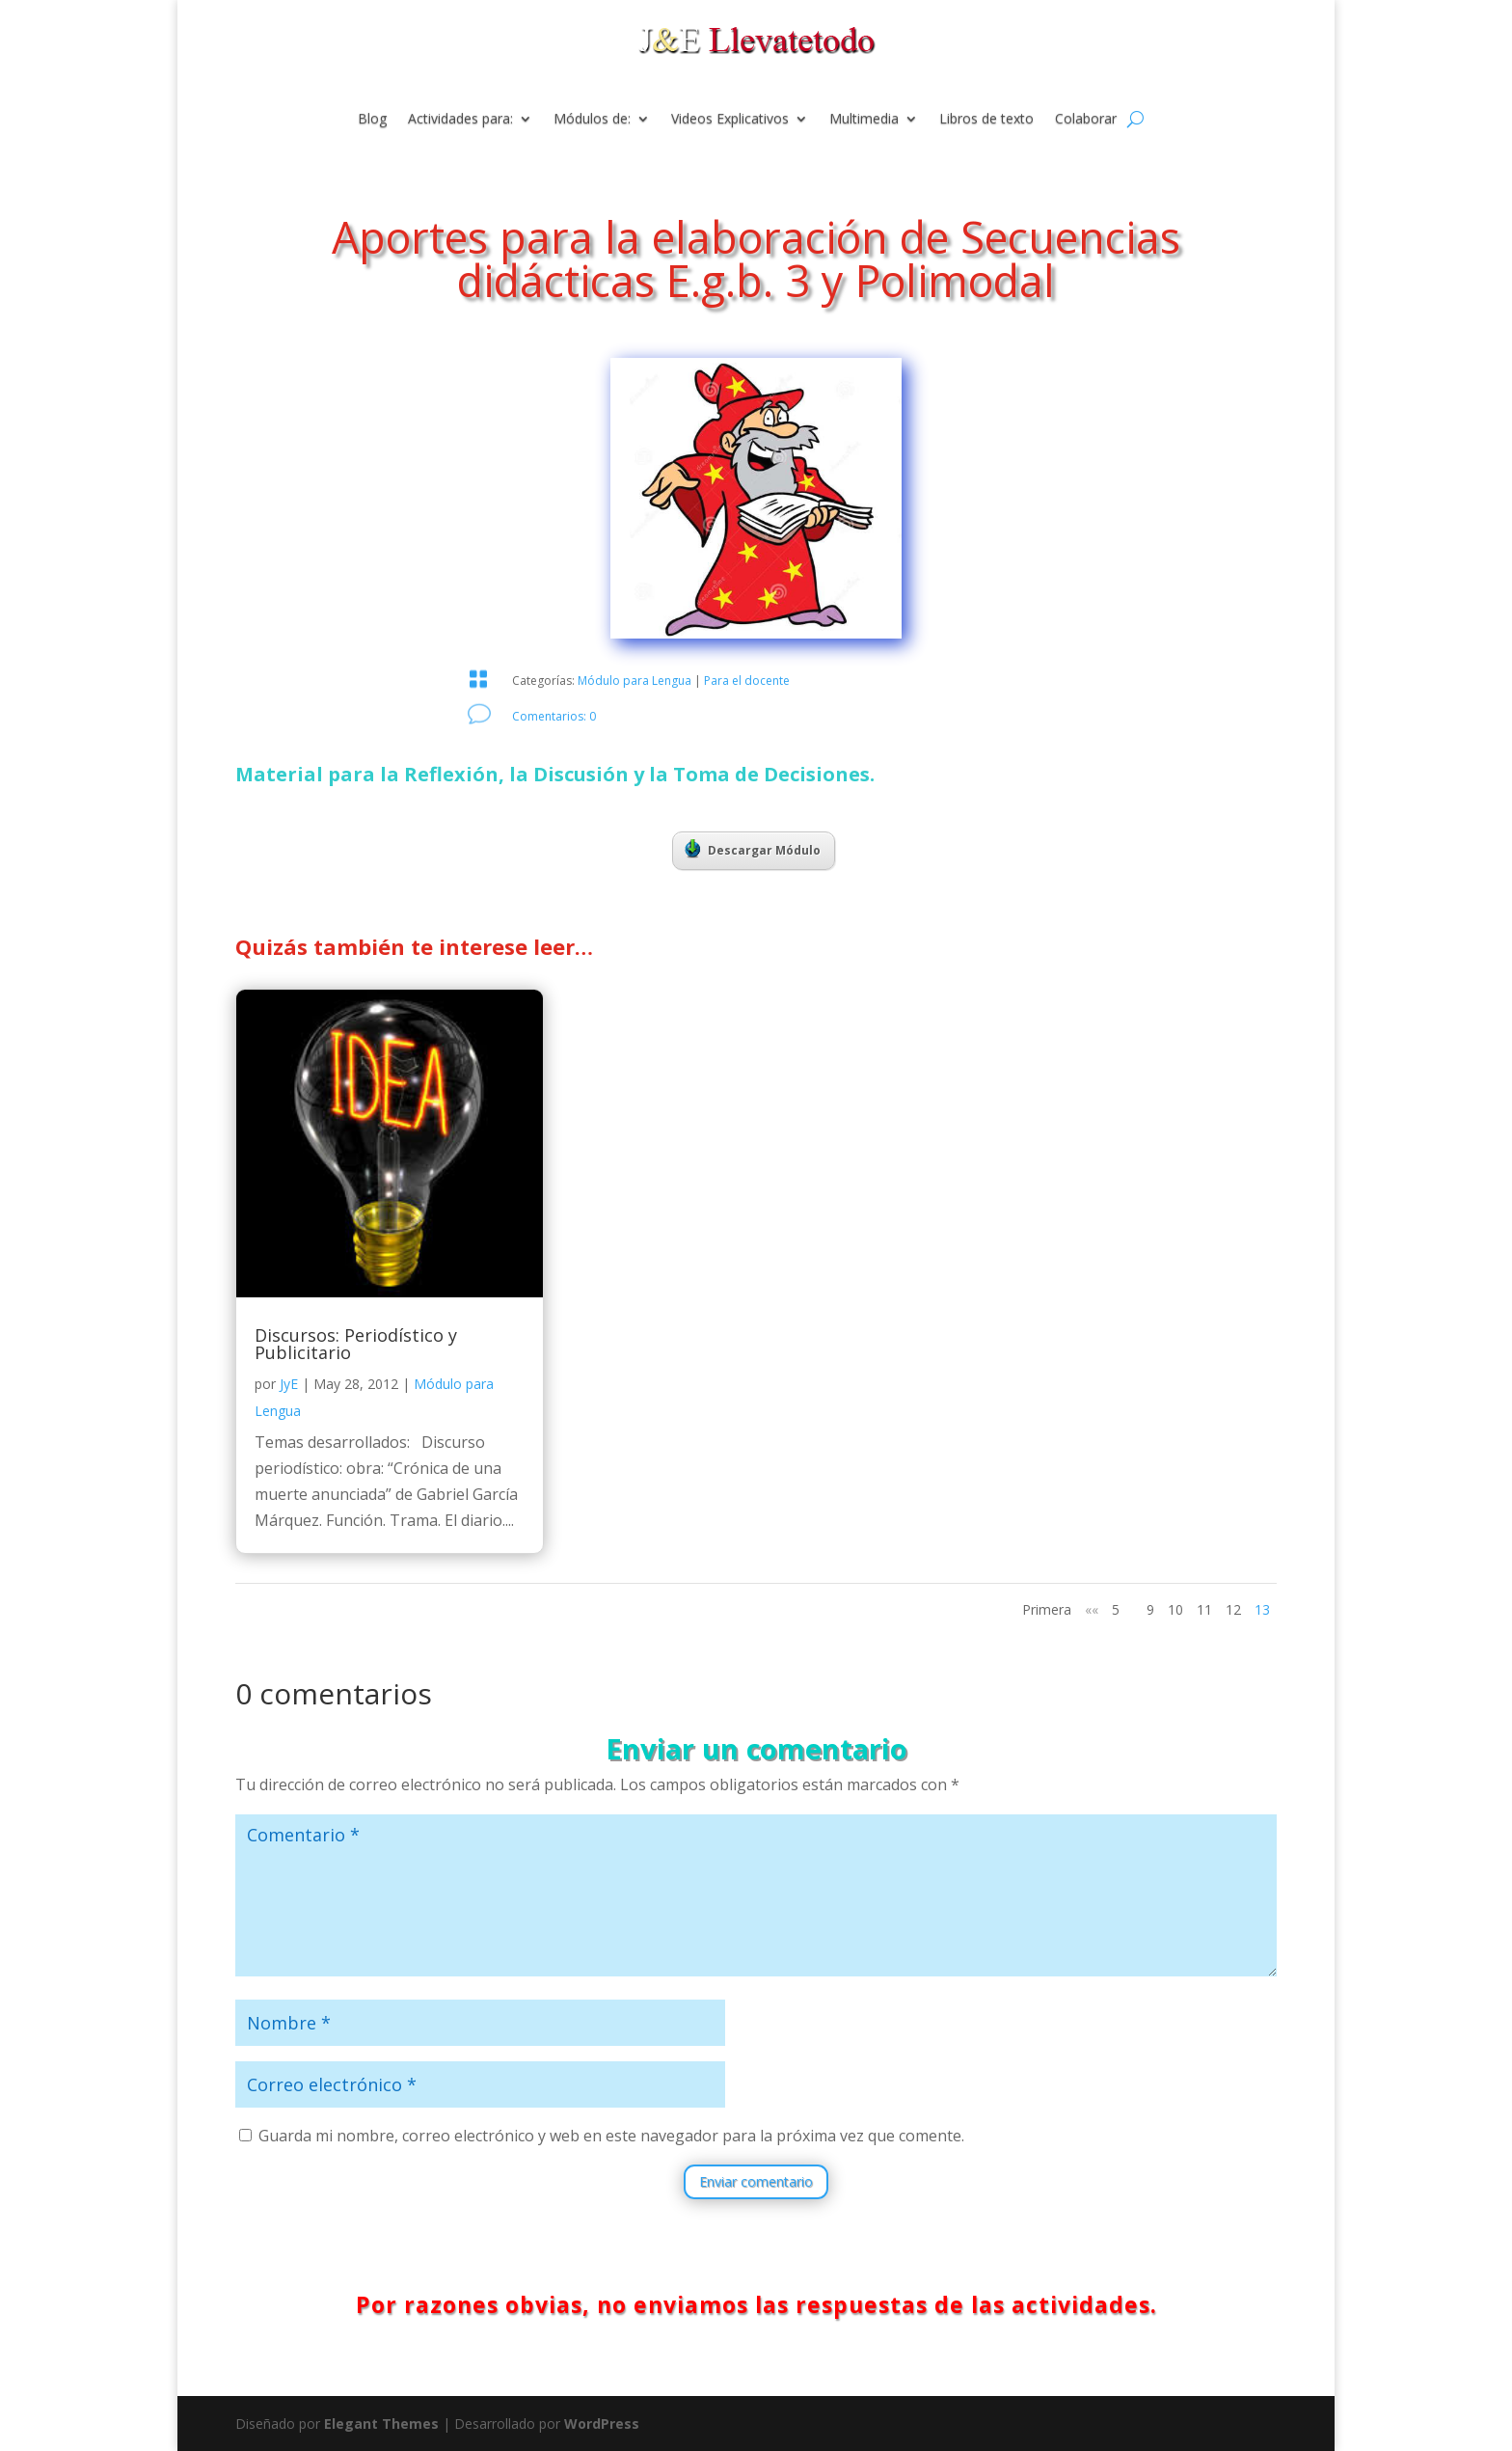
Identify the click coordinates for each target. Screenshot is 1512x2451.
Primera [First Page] (1046, 1609)
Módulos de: (592, 119)
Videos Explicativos (730, 119)
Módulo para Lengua (634, 680)
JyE (289, 1384)
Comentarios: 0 (554, 716)
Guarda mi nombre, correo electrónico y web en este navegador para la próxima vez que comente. (611, 2135)
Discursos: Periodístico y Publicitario (356, 1343)
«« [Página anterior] (1091, 1609)
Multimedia (864, 119)
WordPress (601, 2423)
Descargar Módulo (753, 848)
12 (1233, 1609)
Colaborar (1086, 119)
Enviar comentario (756, 2181)
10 (1175, 1609)
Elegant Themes (381, 2423)
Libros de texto (986, 119)
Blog (372, 119)
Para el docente (747, 680)
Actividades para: (460, 119)
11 (1204, 1609)
